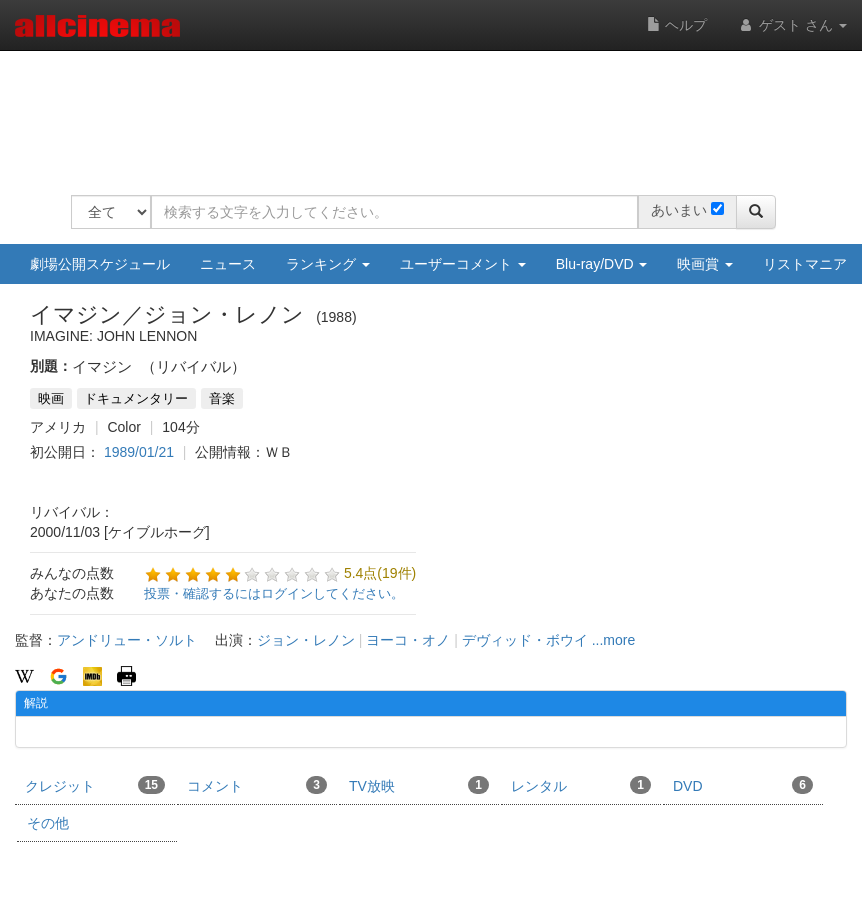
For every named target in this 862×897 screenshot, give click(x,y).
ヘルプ (677, 25)
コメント (257, 785)
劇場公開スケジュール (100, 264)
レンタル (581, 785)
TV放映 (419, 785)
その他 (48, 823)
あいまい (679, 210)
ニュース (228, 264)
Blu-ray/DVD (602, 264)
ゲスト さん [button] (792, 25)
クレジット (95, 785)
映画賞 (705, 264)
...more (614, 640)
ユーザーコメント (463, 264)
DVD (743, 785)
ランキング (328, 264)
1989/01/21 (139, 452)
